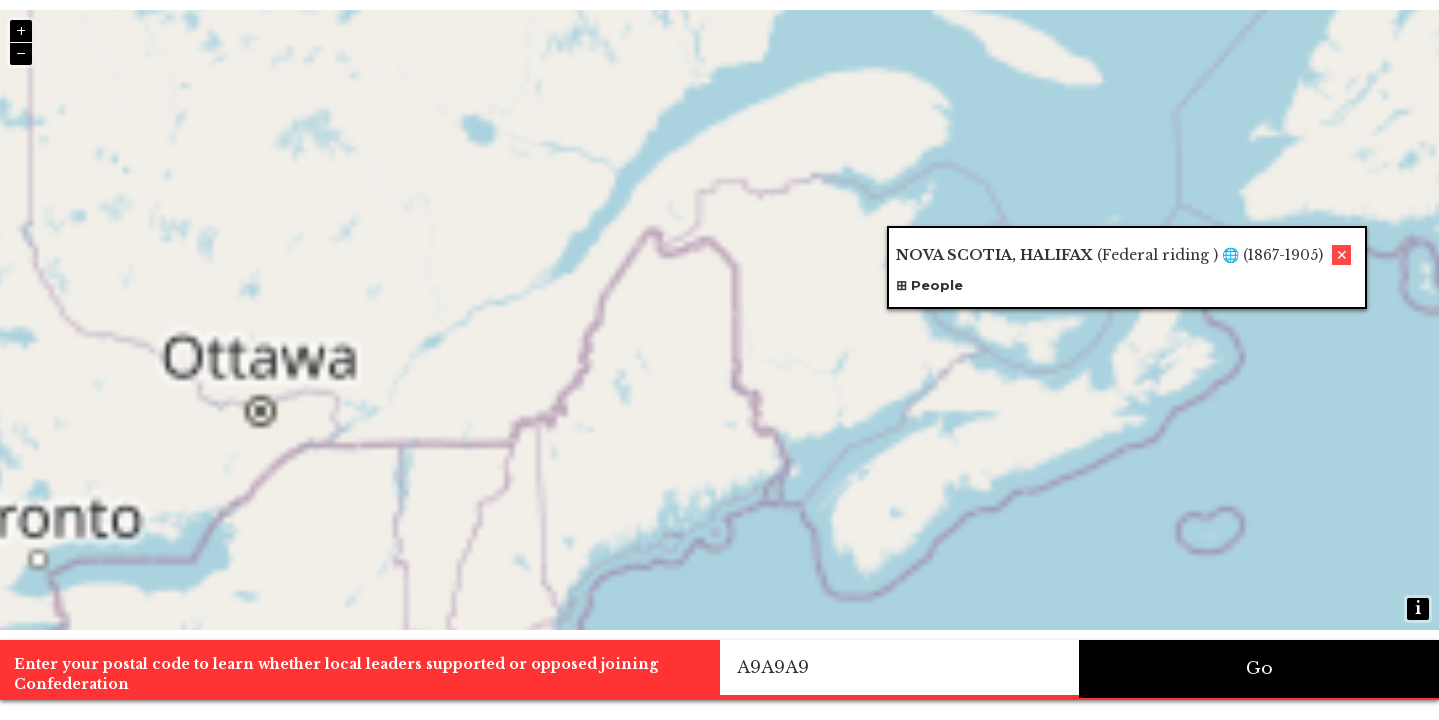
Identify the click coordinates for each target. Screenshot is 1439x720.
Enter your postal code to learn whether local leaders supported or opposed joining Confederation (336, 674)
